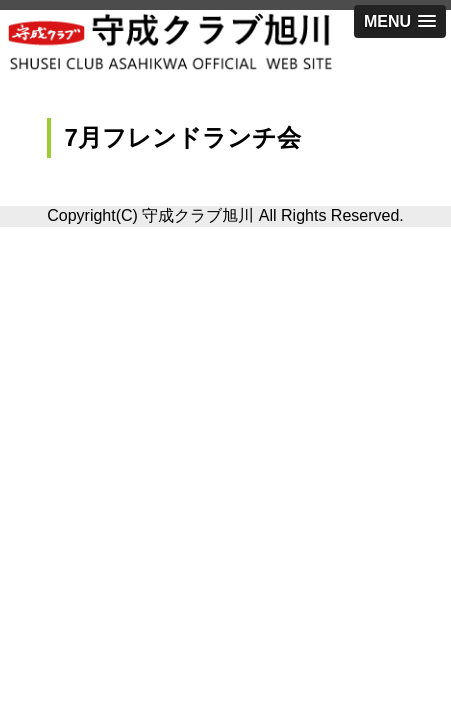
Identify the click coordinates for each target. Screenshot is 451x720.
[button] (400, 21)
